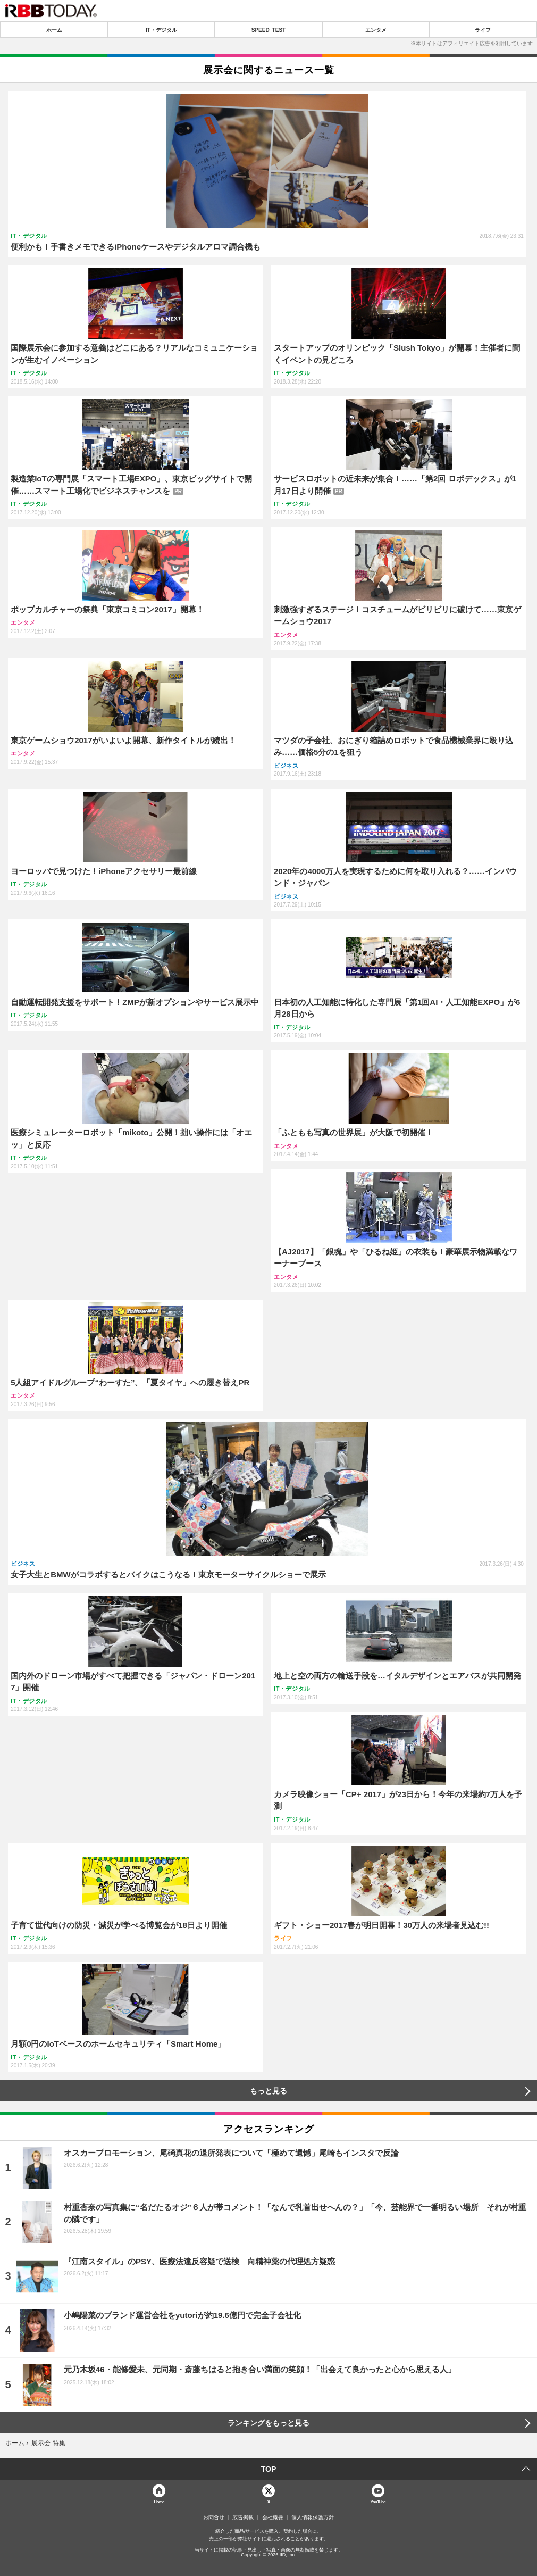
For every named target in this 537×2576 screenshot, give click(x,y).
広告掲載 (243, 2517)
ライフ (483, 29)
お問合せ (213, 2517)
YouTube (378, 2501)
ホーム (54, 29)
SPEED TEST (268, 29)
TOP (268, 2469)
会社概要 (272, 2517)
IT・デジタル (161, 29)
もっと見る (268, 2091)
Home (159, 2501)
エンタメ (376, 29)
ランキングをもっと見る (268, 2423)
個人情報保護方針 (312, 2517)
